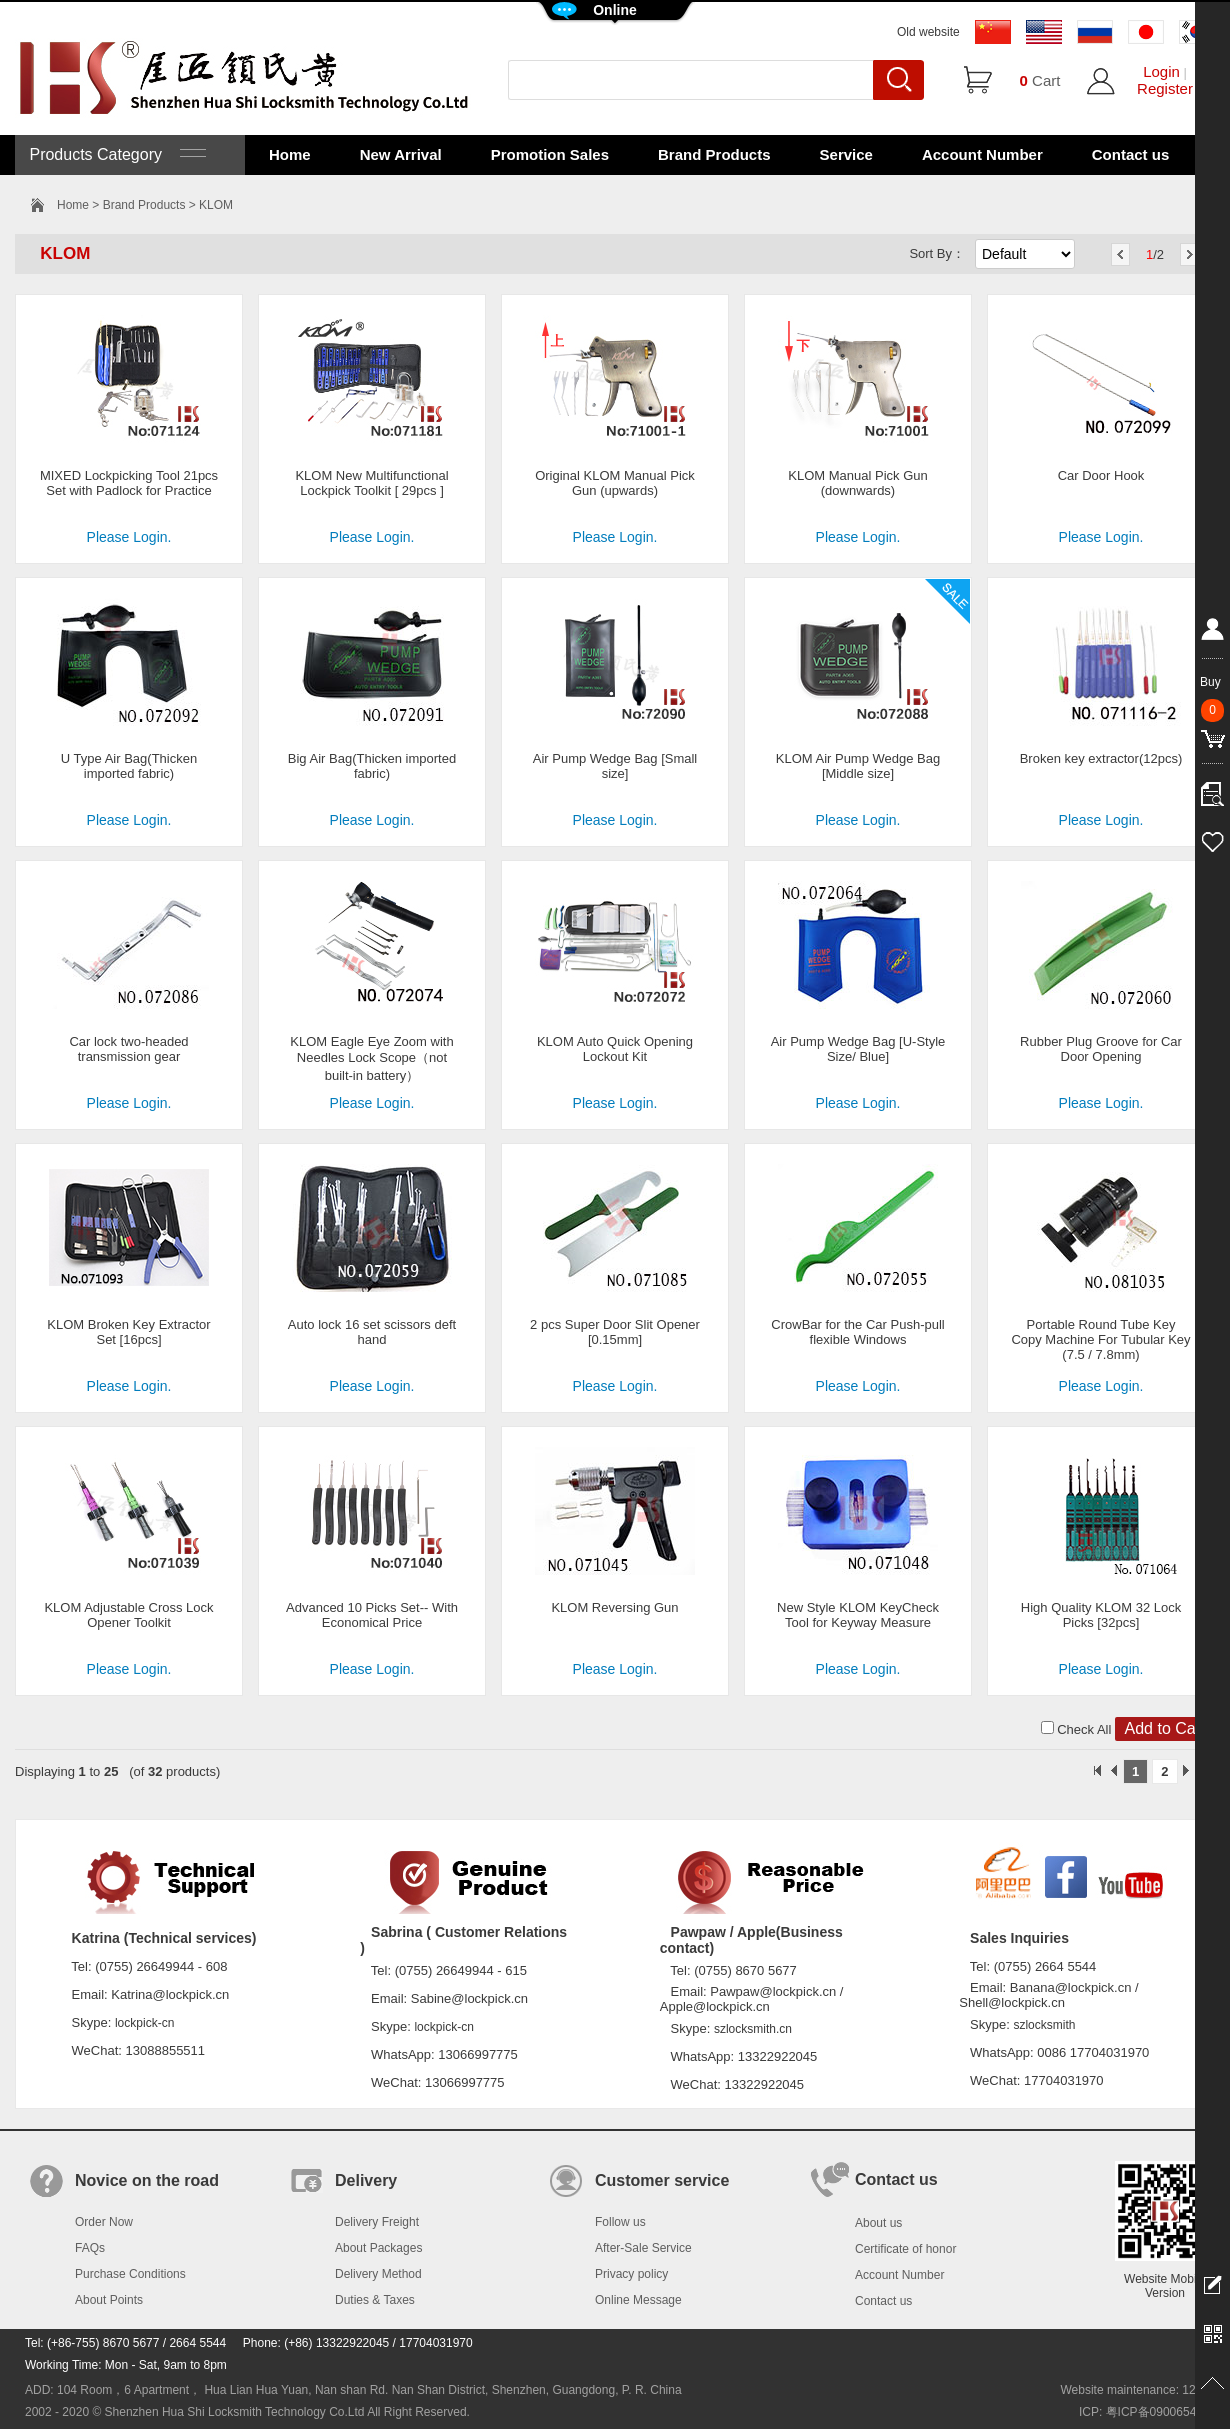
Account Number (982, 154)
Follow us (620, 2222)
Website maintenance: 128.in (1137, 2390)
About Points (109, 2300)
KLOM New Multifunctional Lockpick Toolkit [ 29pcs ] (371, 483)
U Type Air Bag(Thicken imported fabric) (129, 766)
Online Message (638, 2300)
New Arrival (401, 154)
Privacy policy (631, 2274)
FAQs (90, 2248)
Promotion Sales (550, 154)
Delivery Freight (377, 2222)
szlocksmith (1044, 2025)
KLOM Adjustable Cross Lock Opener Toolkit (128, 1615)
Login (1161, 71)
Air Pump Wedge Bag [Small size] (615, 766)
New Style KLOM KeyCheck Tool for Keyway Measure (858, 1615)
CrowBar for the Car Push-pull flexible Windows (857, 1332)
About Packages (378, 2248)
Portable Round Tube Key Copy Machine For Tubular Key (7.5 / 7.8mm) (1100, 1339)
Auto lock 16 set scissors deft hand (372, 1332)
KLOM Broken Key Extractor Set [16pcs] (128, 1332)
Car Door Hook (1101, 475)
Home (290, 154)
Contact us (1131, 154)
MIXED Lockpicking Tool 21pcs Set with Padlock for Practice (129, 483)
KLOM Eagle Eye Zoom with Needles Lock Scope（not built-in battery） (371, 1058)
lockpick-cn (144, 2023)
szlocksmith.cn (753, 2029)
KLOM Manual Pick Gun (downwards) (857, 483)
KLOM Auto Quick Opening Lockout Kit (615, 1049)
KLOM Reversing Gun (614, 1607)
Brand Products (714, 154)
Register (1165, 88)
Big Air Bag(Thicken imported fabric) (372, 766)
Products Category (115, 154)
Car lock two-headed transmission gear (128, 1049)
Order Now (104, 2222)
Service (846, 154)
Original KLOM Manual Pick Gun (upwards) (615, 483)
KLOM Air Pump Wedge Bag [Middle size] (858, 766)
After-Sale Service (643, 2248)
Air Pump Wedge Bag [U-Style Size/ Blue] (858, 1049)
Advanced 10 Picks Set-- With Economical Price (372, 1615)
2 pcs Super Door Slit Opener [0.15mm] (615, 1332)
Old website (928, 32)
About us (878, 2223)
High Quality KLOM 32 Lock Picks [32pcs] (1101, 1615)
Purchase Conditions (130, 2274)
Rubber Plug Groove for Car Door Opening (1101, 1049)
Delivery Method (378, 2274)
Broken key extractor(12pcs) (1101, 758)
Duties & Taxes (375, 2300)
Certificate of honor (905, 2249)
